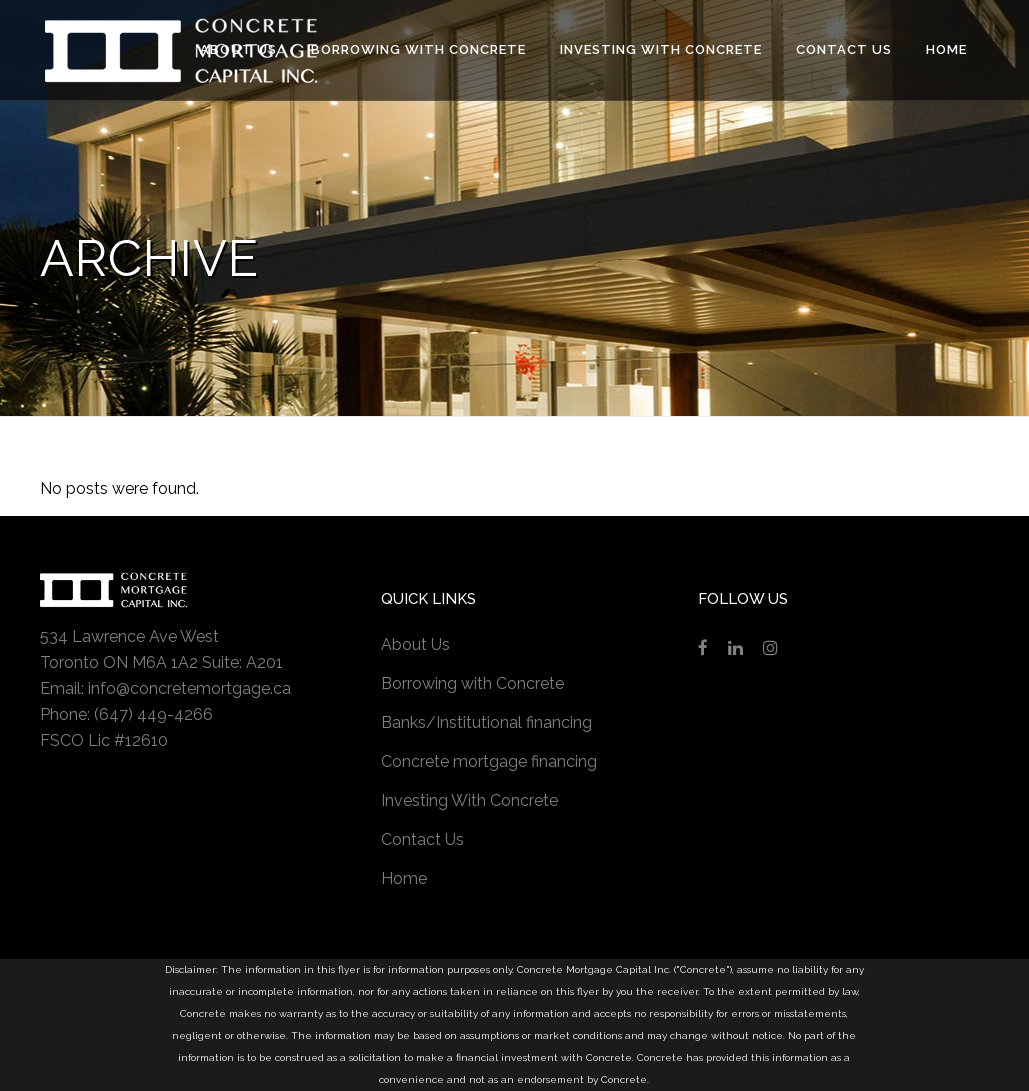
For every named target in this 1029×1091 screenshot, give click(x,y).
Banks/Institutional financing (486, 722)
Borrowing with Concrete (472, 683)
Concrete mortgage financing (489, 761)
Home (404, 878)
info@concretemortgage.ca (189, 688)
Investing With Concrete (469, 800)
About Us (415, 644)
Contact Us (422, 839)
